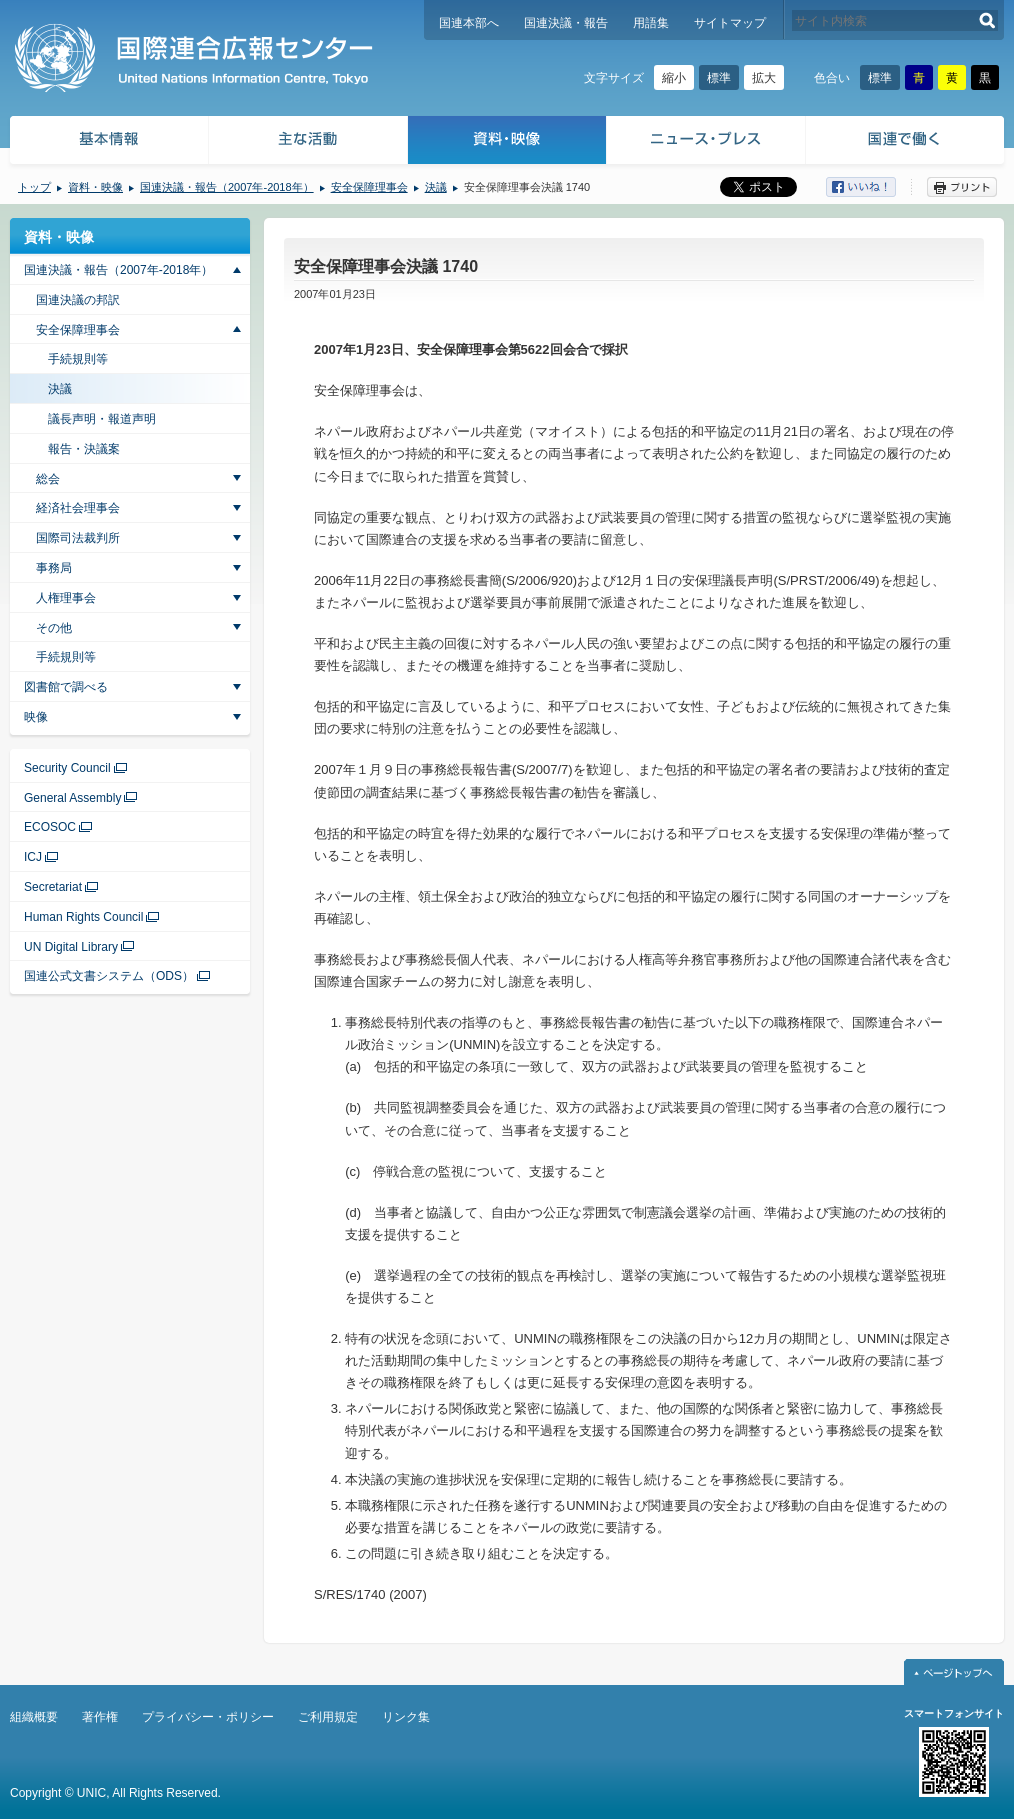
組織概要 (34, 1717)
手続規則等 (78, 359)
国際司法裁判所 (78, 538)
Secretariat (53, 887)
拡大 (764, 78)
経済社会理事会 (78, 508)
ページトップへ (954, 1672)
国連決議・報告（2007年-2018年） (227, 187)
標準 (719, 78)
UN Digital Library (71, 947)
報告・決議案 (84, 449)
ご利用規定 (328, 1717)
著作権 (100, 1717)
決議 (436, 187)
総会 (48, 479)
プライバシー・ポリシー (208, 1717)
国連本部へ (469, 23)
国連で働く (906, 142)
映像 (36, 717)
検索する (987, 20)
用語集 (651, 23)
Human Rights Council (83, 917)
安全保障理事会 (369, 187)
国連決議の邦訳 (78, 300)
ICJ (33, 857)
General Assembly (72, 798)
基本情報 (108, 142)
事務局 (54, 568)
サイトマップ (730, 23)
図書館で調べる (66, 687)
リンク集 (406, 1717)
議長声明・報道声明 (102, 419)
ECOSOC (50, 827)
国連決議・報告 (566, 23)
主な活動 (308, 142)
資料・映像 (507, 142)
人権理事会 (66, 598)
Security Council (67, 768)
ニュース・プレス (706, 142)
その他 (54, 628)
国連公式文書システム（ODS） (109, 976)
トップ (34, 187)
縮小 (674, 78)
